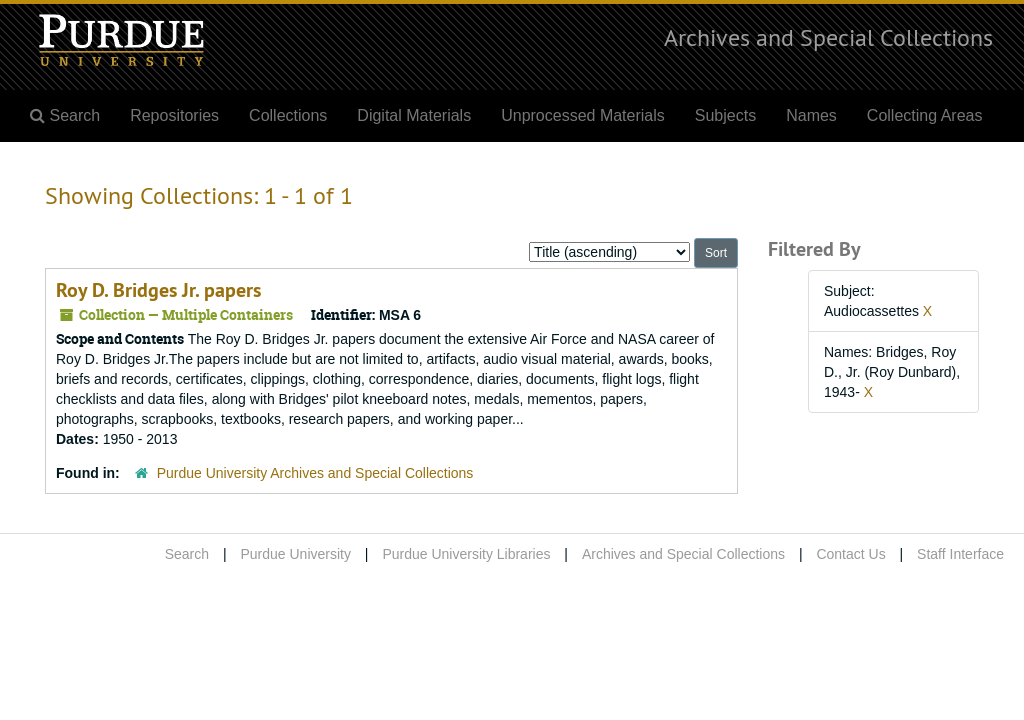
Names (811, 115)
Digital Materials (414, 115)
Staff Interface (960, 554)
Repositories (174, 115)
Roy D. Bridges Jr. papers (158, 290)
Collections (288, 115)
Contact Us (850, 554)
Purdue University (295, 554)
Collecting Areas (925, 115)
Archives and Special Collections (828, 37)
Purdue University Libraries (466, 554)
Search (187, 554)
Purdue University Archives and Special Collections (315, 473)
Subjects (725, 115)
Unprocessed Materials (583, 115)
